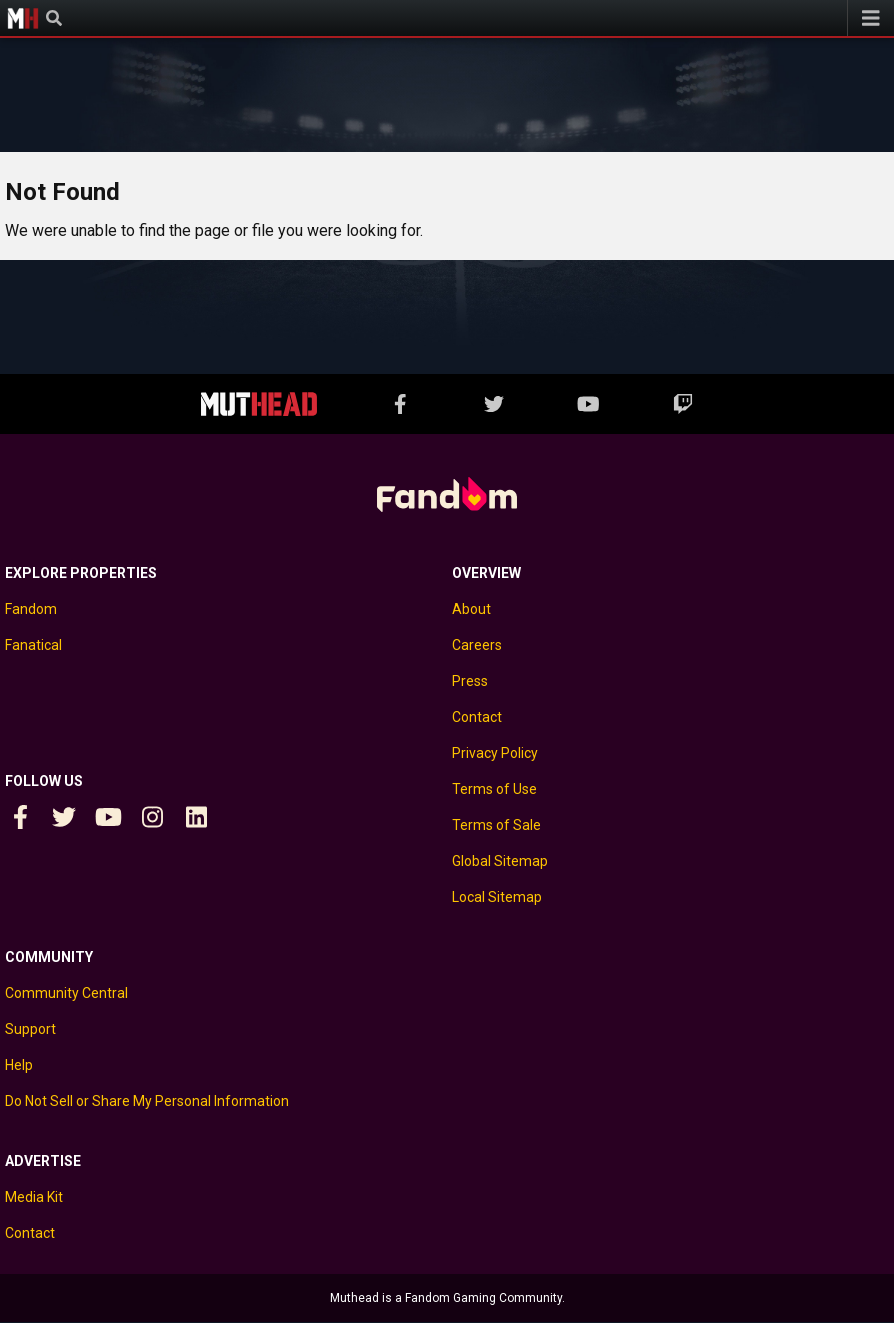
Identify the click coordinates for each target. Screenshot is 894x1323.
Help (19, 1065)
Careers (477, 645)
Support (30, 1029)
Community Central (66, 993)
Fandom (31, 609)
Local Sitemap (497, 897)
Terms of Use (494, 789)
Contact (477, 717)
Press (470, 681)
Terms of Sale (496, 825)
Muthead (23, 18)
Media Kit (34, 1197)
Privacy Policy (495, 753)
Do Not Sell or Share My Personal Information (147, 1101)
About (471, 609)
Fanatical (33, 645)
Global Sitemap (500, 861)
